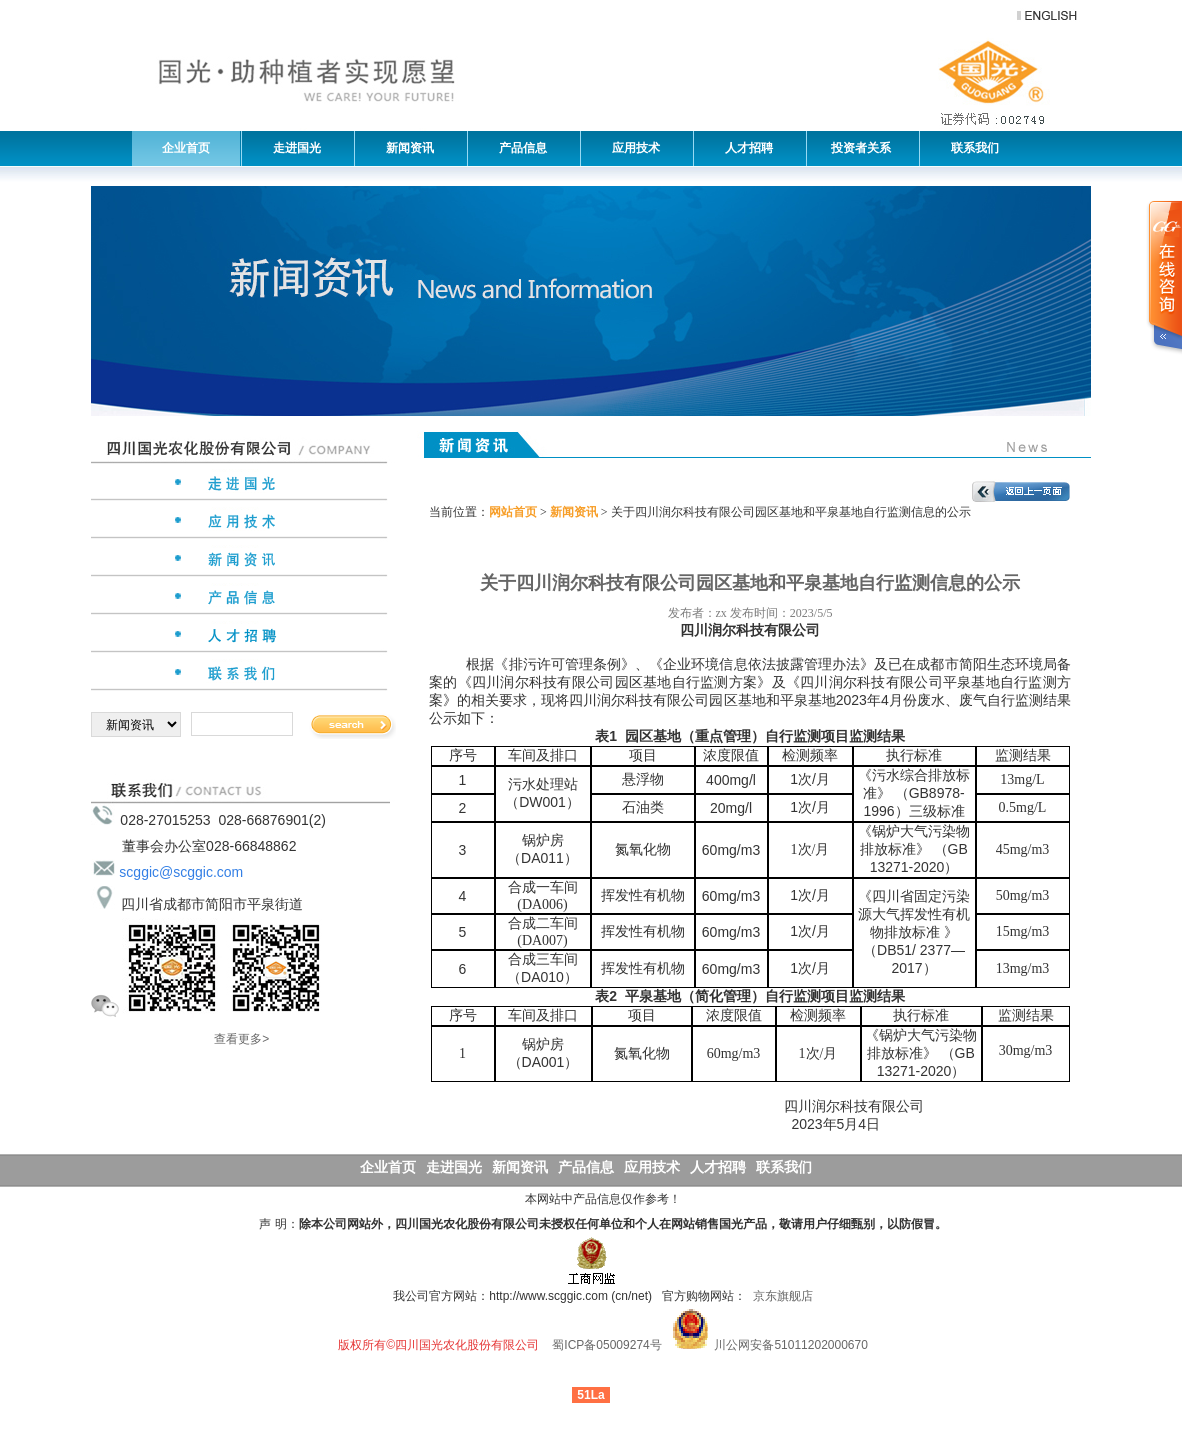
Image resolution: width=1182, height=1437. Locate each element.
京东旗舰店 (783, 1296)
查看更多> (241, 1039)
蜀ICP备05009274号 (606, 1345)
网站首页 (513, 512)
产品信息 (518, 148)
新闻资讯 (405, 148)
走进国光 (292, 148)
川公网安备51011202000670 (790, 1345)
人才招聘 (744, 148)
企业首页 (186, 148)
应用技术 (631, 148)
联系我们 (970, 148)
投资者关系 (859, 148)
